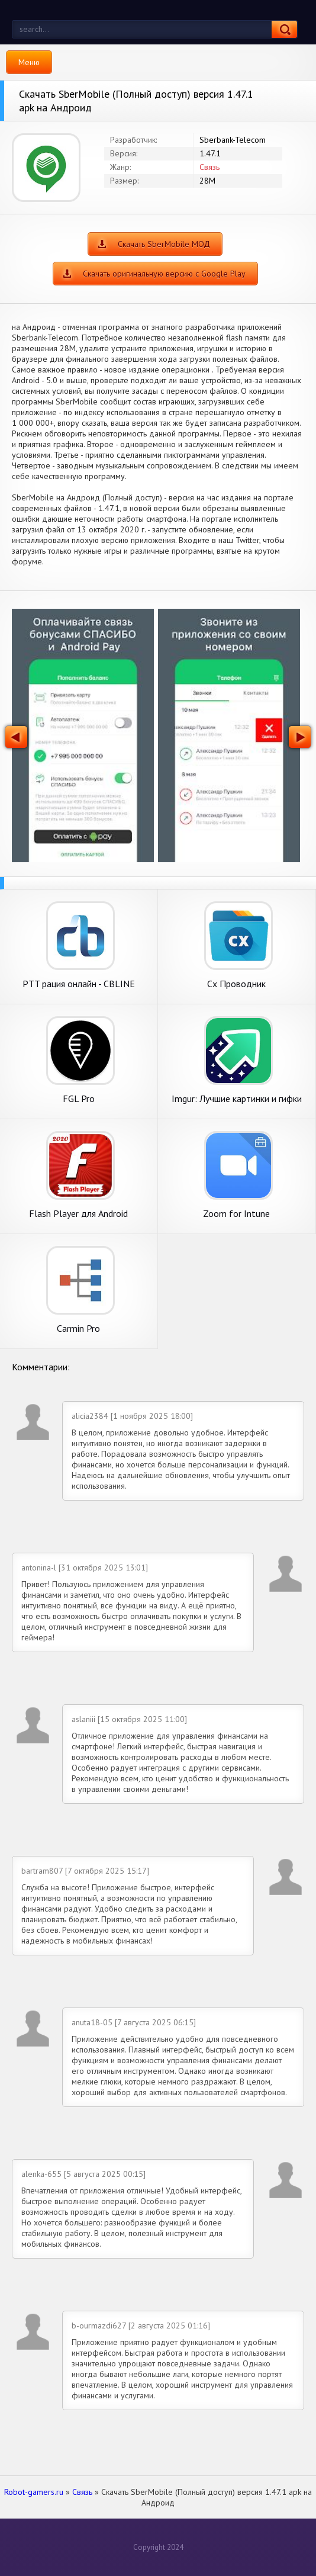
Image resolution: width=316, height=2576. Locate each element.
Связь (209, 167)
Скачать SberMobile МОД (164, 244)
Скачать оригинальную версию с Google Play (164, 273)
